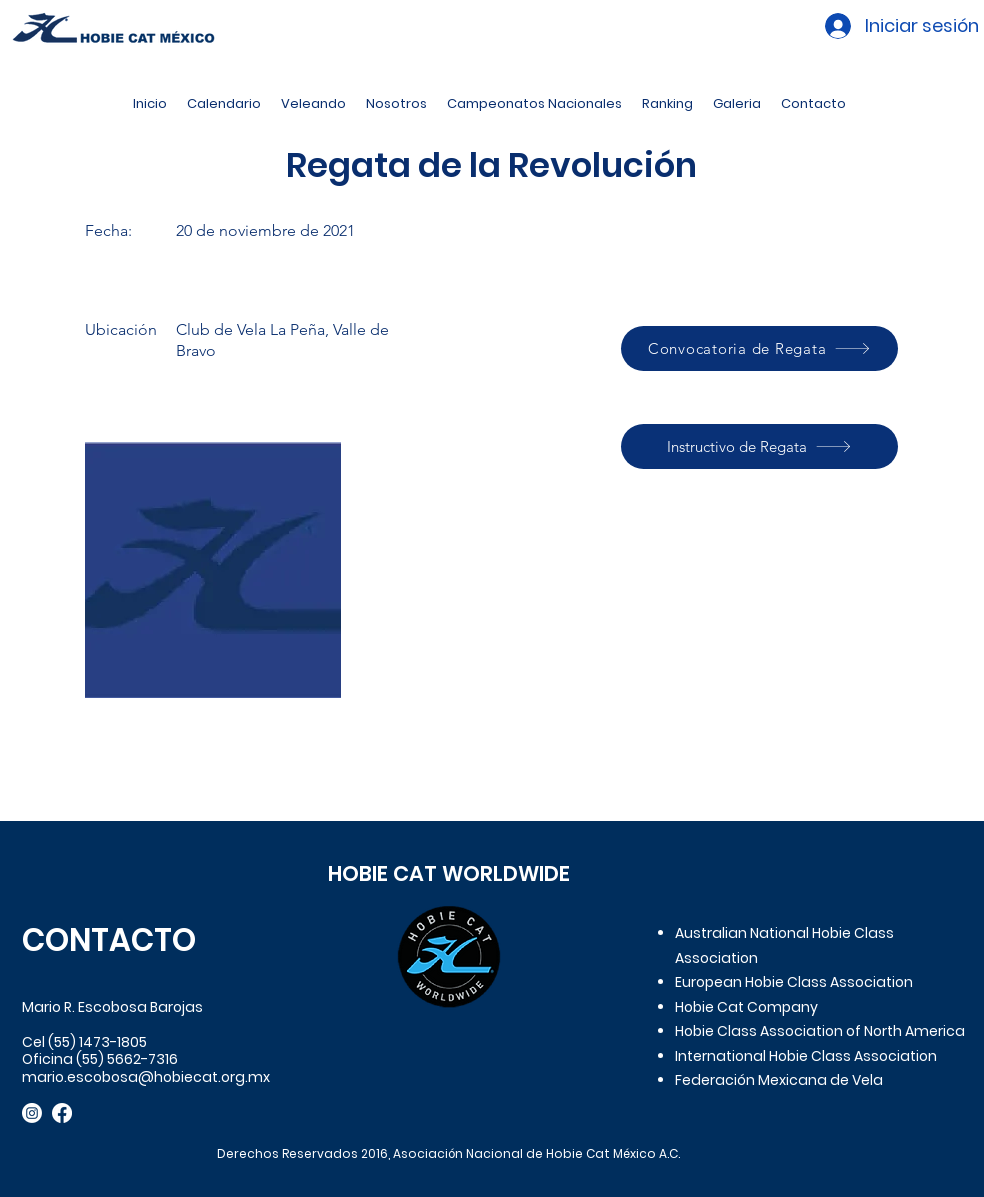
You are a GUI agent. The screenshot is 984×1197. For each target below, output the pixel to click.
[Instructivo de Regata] (759, 446)
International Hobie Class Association (806, 1056)
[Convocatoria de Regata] (759, 348)
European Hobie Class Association (794, 982)
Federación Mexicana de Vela (779, 1080)
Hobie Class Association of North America (820, 1031)
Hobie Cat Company (746, 1007)
